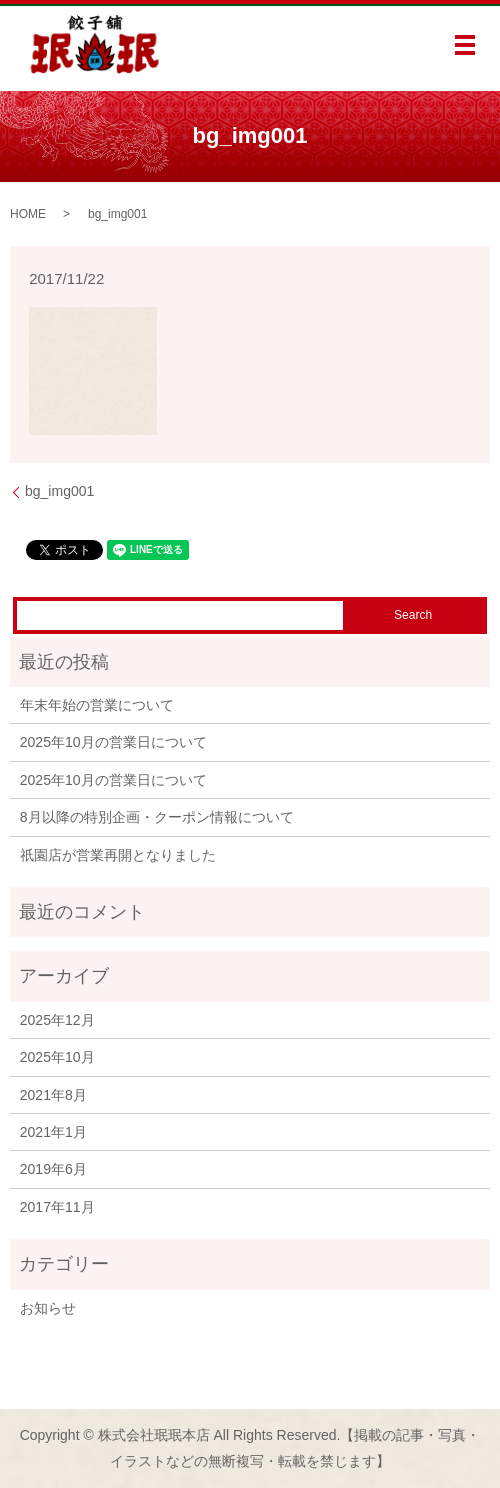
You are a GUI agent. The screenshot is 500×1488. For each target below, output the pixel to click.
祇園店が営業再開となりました (118, 855)
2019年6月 (53, 1169)
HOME (28, 214)
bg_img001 (59, 491)
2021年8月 (53, 1095)
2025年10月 (57, 1057)
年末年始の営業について (97, 705)
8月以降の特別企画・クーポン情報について (157, 817)
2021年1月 (53, 1132)
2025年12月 (57, 1020)
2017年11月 (57, 1207)
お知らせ (48, 1308)
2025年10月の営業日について (113, 742)
